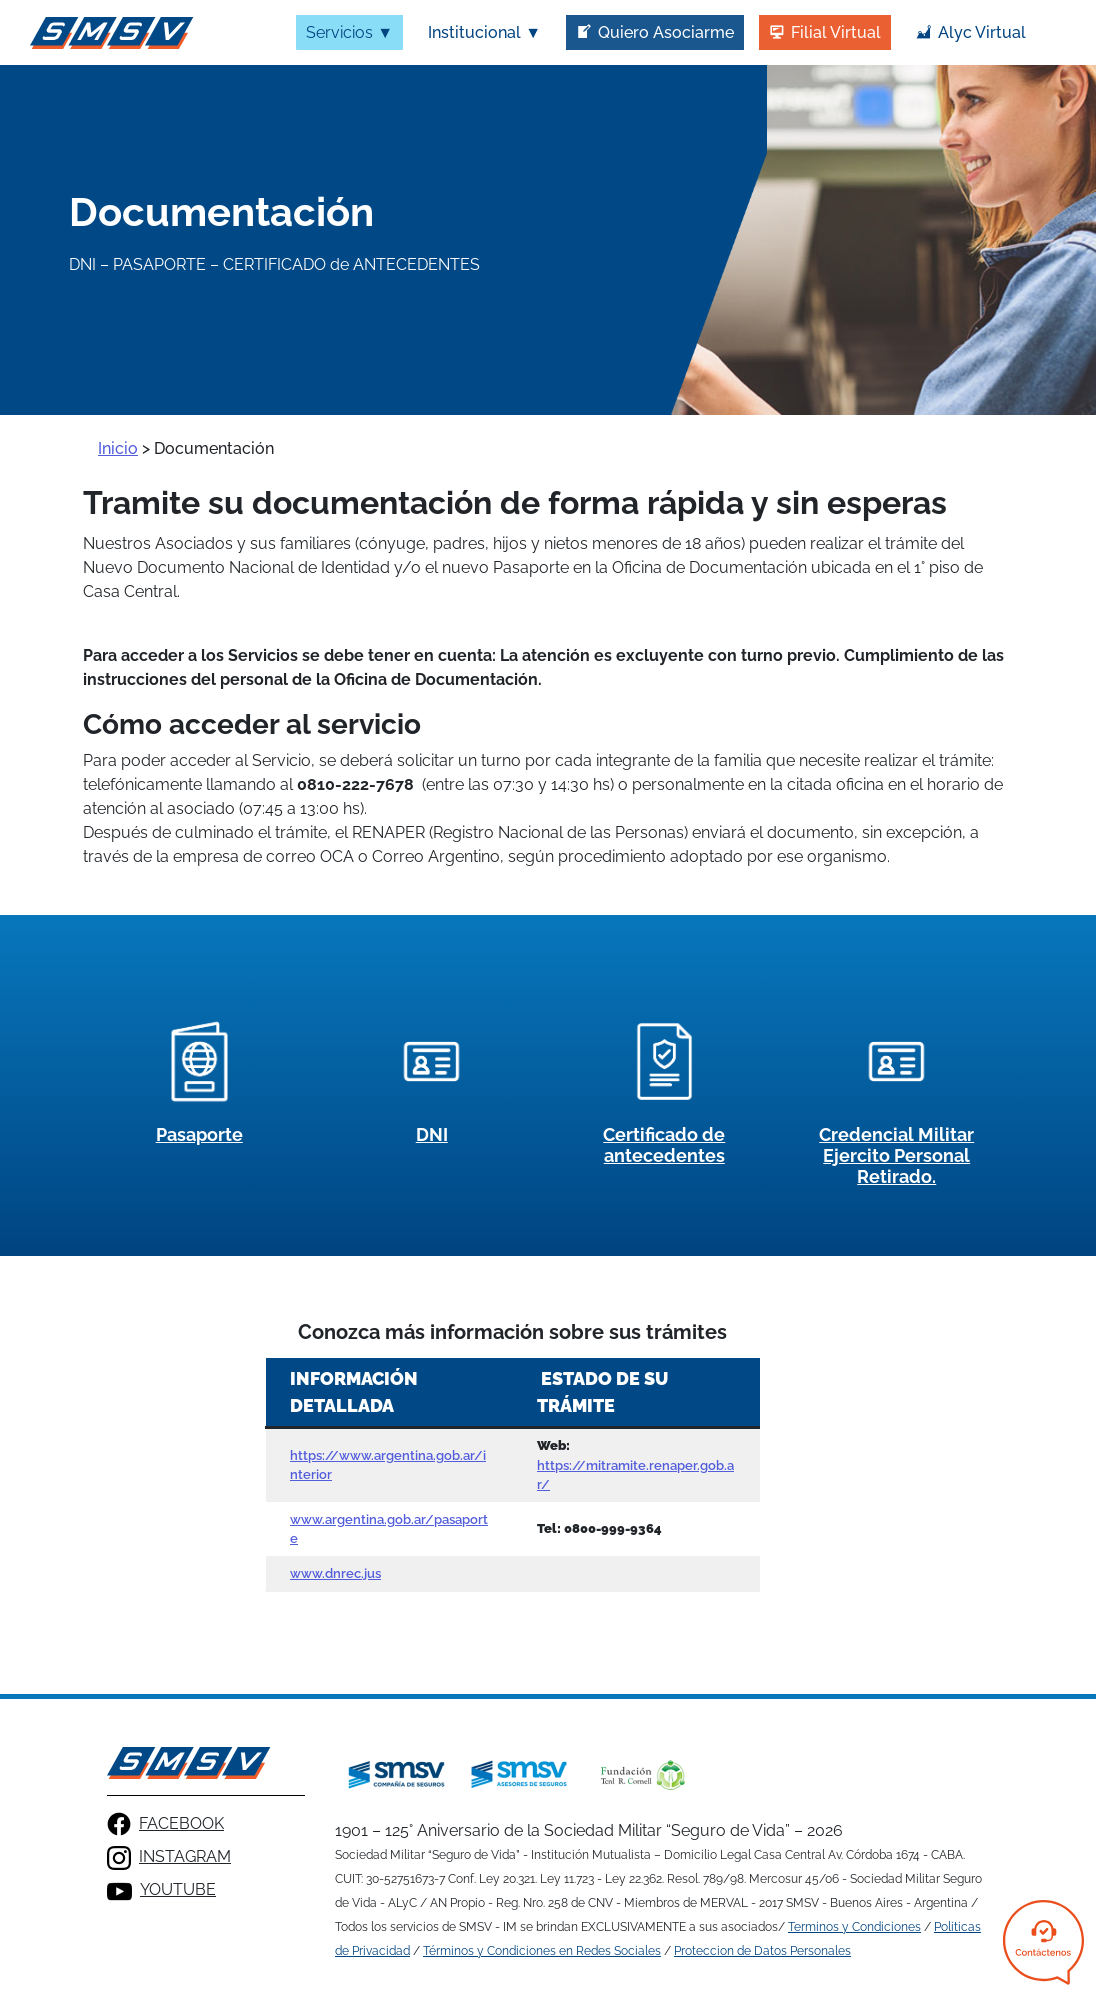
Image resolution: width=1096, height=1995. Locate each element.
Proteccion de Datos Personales (762, 1951)
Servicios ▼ (349, 32)
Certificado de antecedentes (664, 1145)
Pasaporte (199, 1134)
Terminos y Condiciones (854, 1927)
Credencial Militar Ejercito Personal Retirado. (896, 1155)
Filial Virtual (836, 32)
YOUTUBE (161, 1891)
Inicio (118, 448)
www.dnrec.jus (335, 1573)
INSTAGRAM (169, 1858)
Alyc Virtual (982, 32)
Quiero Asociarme (666, 32)
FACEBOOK (165, 1824)
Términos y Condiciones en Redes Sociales (542, 1951)
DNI (432, 1134)
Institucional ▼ (484, 32)
